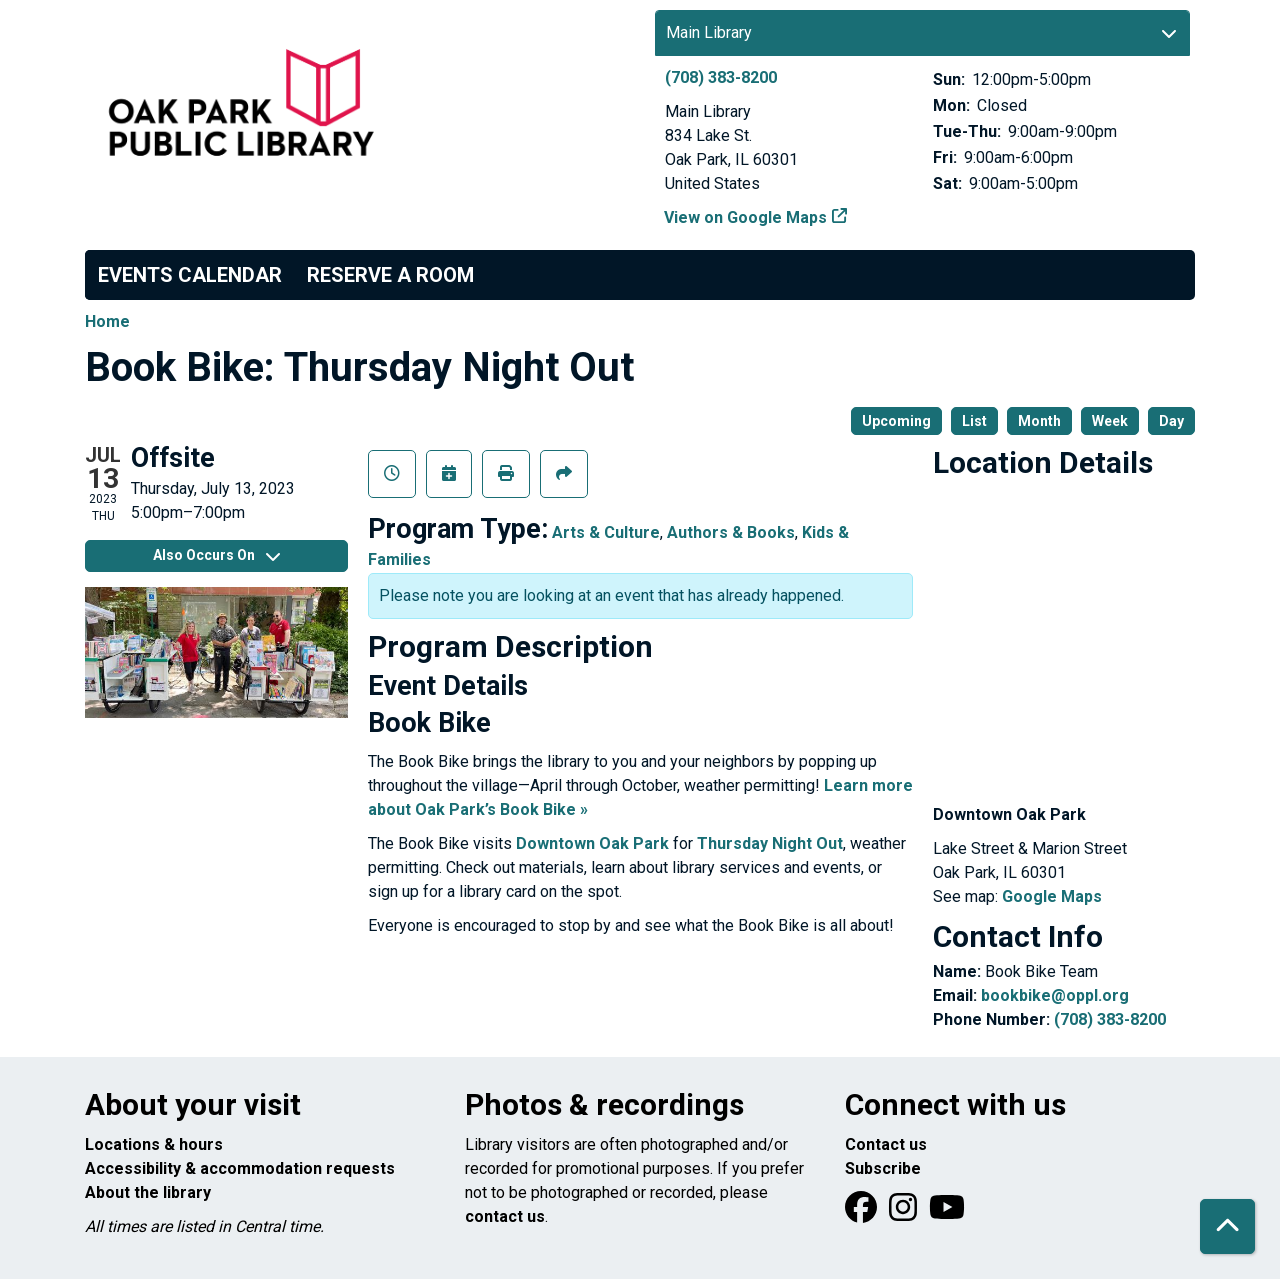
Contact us (886, 1144)
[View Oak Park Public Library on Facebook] (863, 1213)
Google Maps (1052, 896)
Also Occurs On (216, 555)
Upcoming (896, 421)
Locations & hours (154, 1144)
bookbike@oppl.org (1055, 995)
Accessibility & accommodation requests (240, 1168)
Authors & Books (731, 532)
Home (107, 321)
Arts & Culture (606, 532)
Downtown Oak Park (592, 843)
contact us (505, 1216)
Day (1171, 421)
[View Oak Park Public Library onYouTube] (947, 1213)
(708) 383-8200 (721, 77)
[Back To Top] (1227, 1226)
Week (1110, 421)
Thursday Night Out (770, 843)
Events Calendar (190, 275)
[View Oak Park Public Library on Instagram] (905, 1213)
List (974, 421)
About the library (148, 1192)
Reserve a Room (390, 275)
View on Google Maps (746, 217)
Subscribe (883, 1168)
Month (1039, 421)
